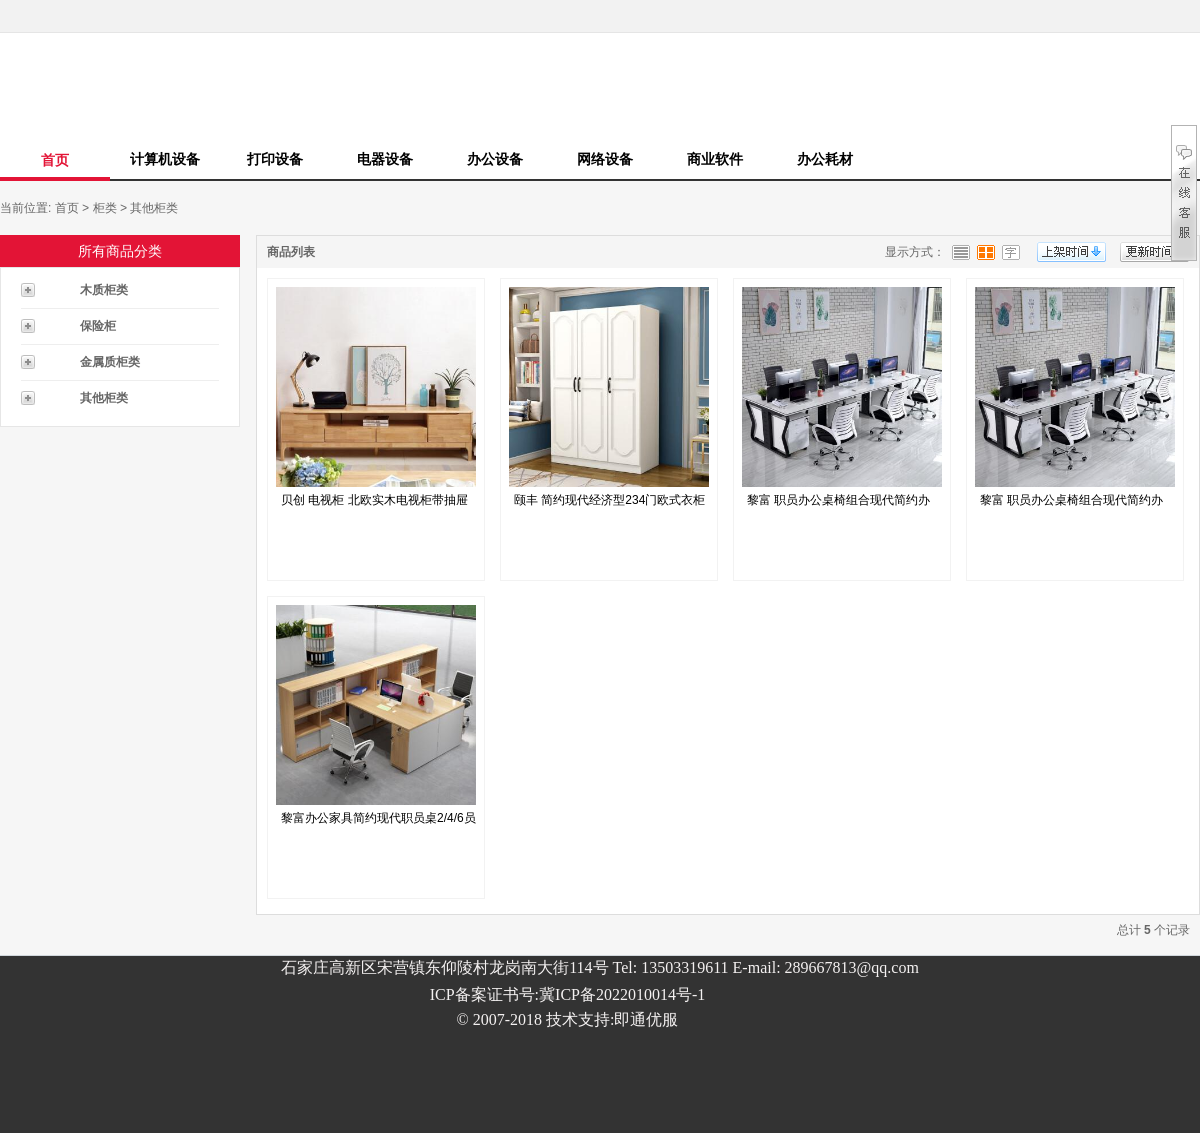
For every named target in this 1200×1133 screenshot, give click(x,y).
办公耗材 (825, 159)
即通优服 (646, 1019)
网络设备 (605, 159)
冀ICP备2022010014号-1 (622, 994)
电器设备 (385, 159)
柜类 (105, 208)
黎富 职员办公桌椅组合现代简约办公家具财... (838, 505)
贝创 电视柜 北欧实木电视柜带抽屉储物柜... (374, 505)
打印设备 (275, 159)
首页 (55, 160)
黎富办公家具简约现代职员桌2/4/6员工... (378, 823)
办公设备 (495, 159)
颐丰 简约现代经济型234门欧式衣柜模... (609, 505)
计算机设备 (165, 159)
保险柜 (98, 326)
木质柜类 (104, 290)
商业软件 (715, 159)
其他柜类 (154, 208)
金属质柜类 (110, 362)
